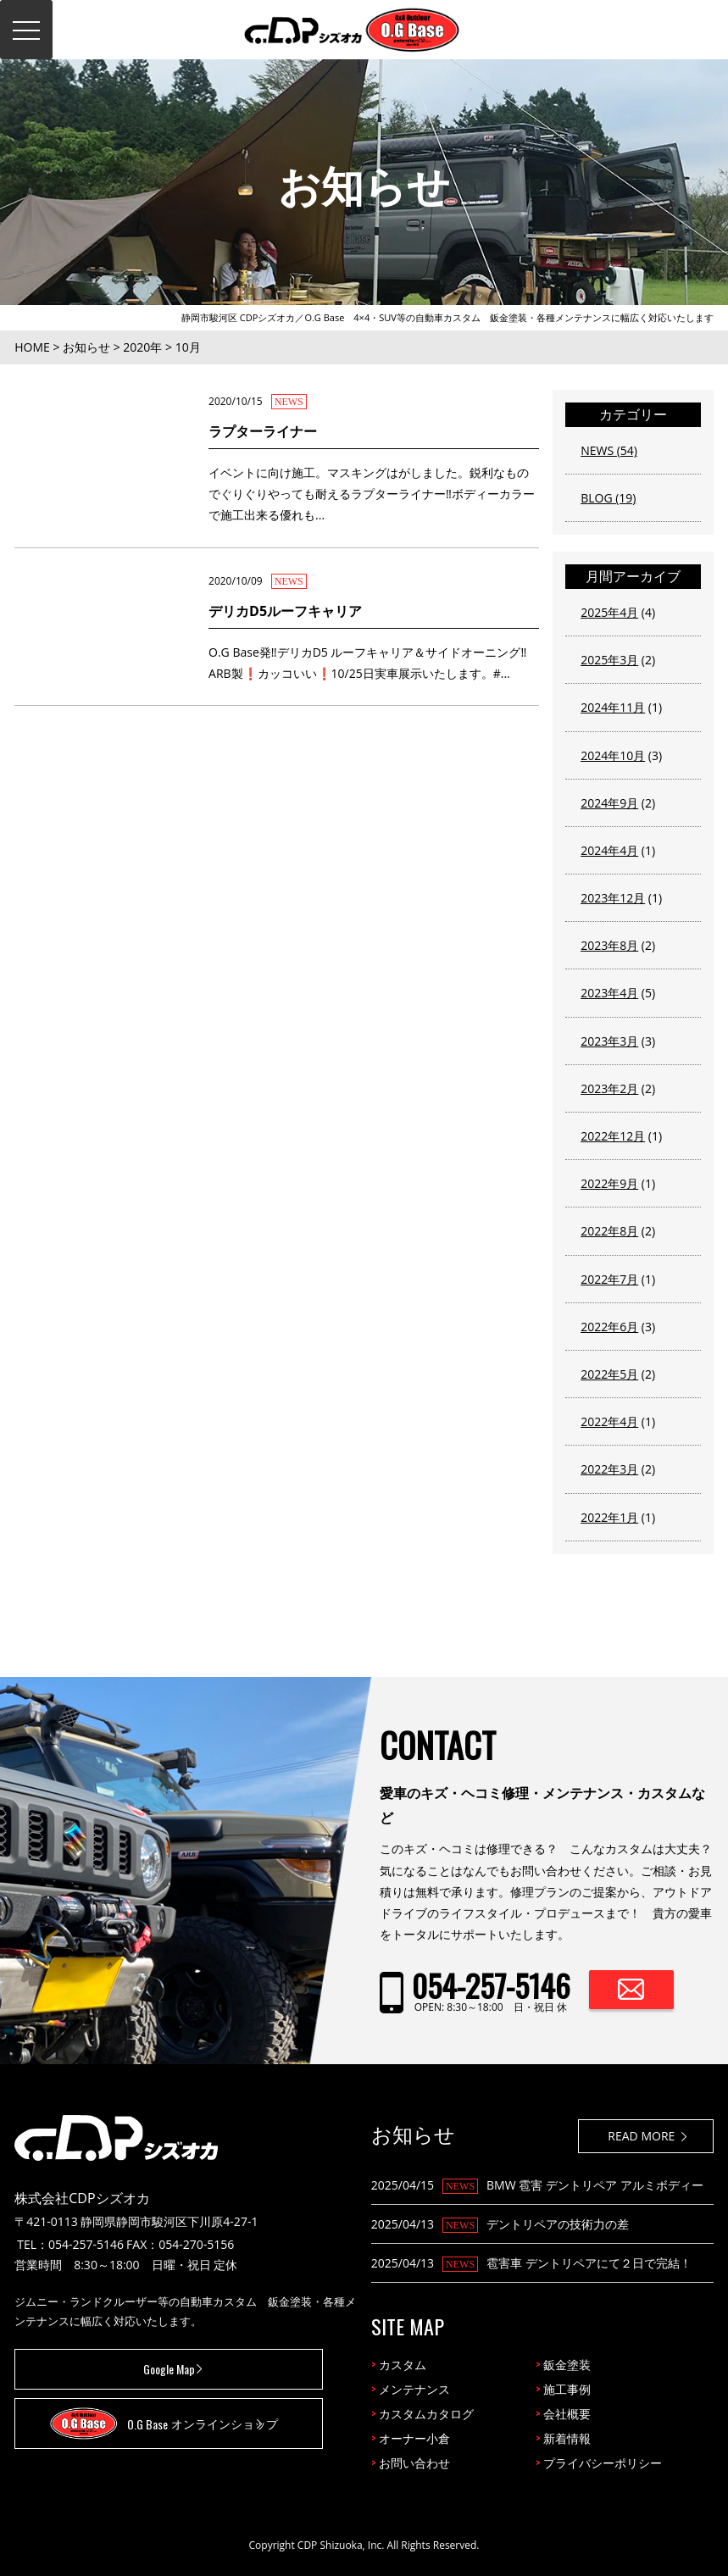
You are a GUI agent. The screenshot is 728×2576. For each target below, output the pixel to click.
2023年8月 (609, 945)
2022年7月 (609, 1279)
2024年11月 (613, 707)
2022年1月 (609, 1517)
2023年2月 (609, 1088)
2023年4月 (609, 993)
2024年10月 (613, 755)
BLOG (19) (608, 498)
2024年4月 (609, 850)
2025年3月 (609, 660)
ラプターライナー (262, 431)
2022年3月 (609, 1469)
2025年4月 (609, 612)
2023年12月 (613, 898)
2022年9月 (609, 1183)
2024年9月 (609, 803)
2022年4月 (609, 1421)
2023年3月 (609, 1041)
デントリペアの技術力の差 (557, 2224)
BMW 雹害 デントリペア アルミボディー (594, 2185)
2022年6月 (609, 1327)
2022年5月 (609, 1374)
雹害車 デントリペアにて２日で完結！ (589, 2263)
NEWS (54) (609, 450)
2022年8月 (609, 1231)
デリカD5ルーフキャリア (285, 611)
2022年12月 (613, 1136)
